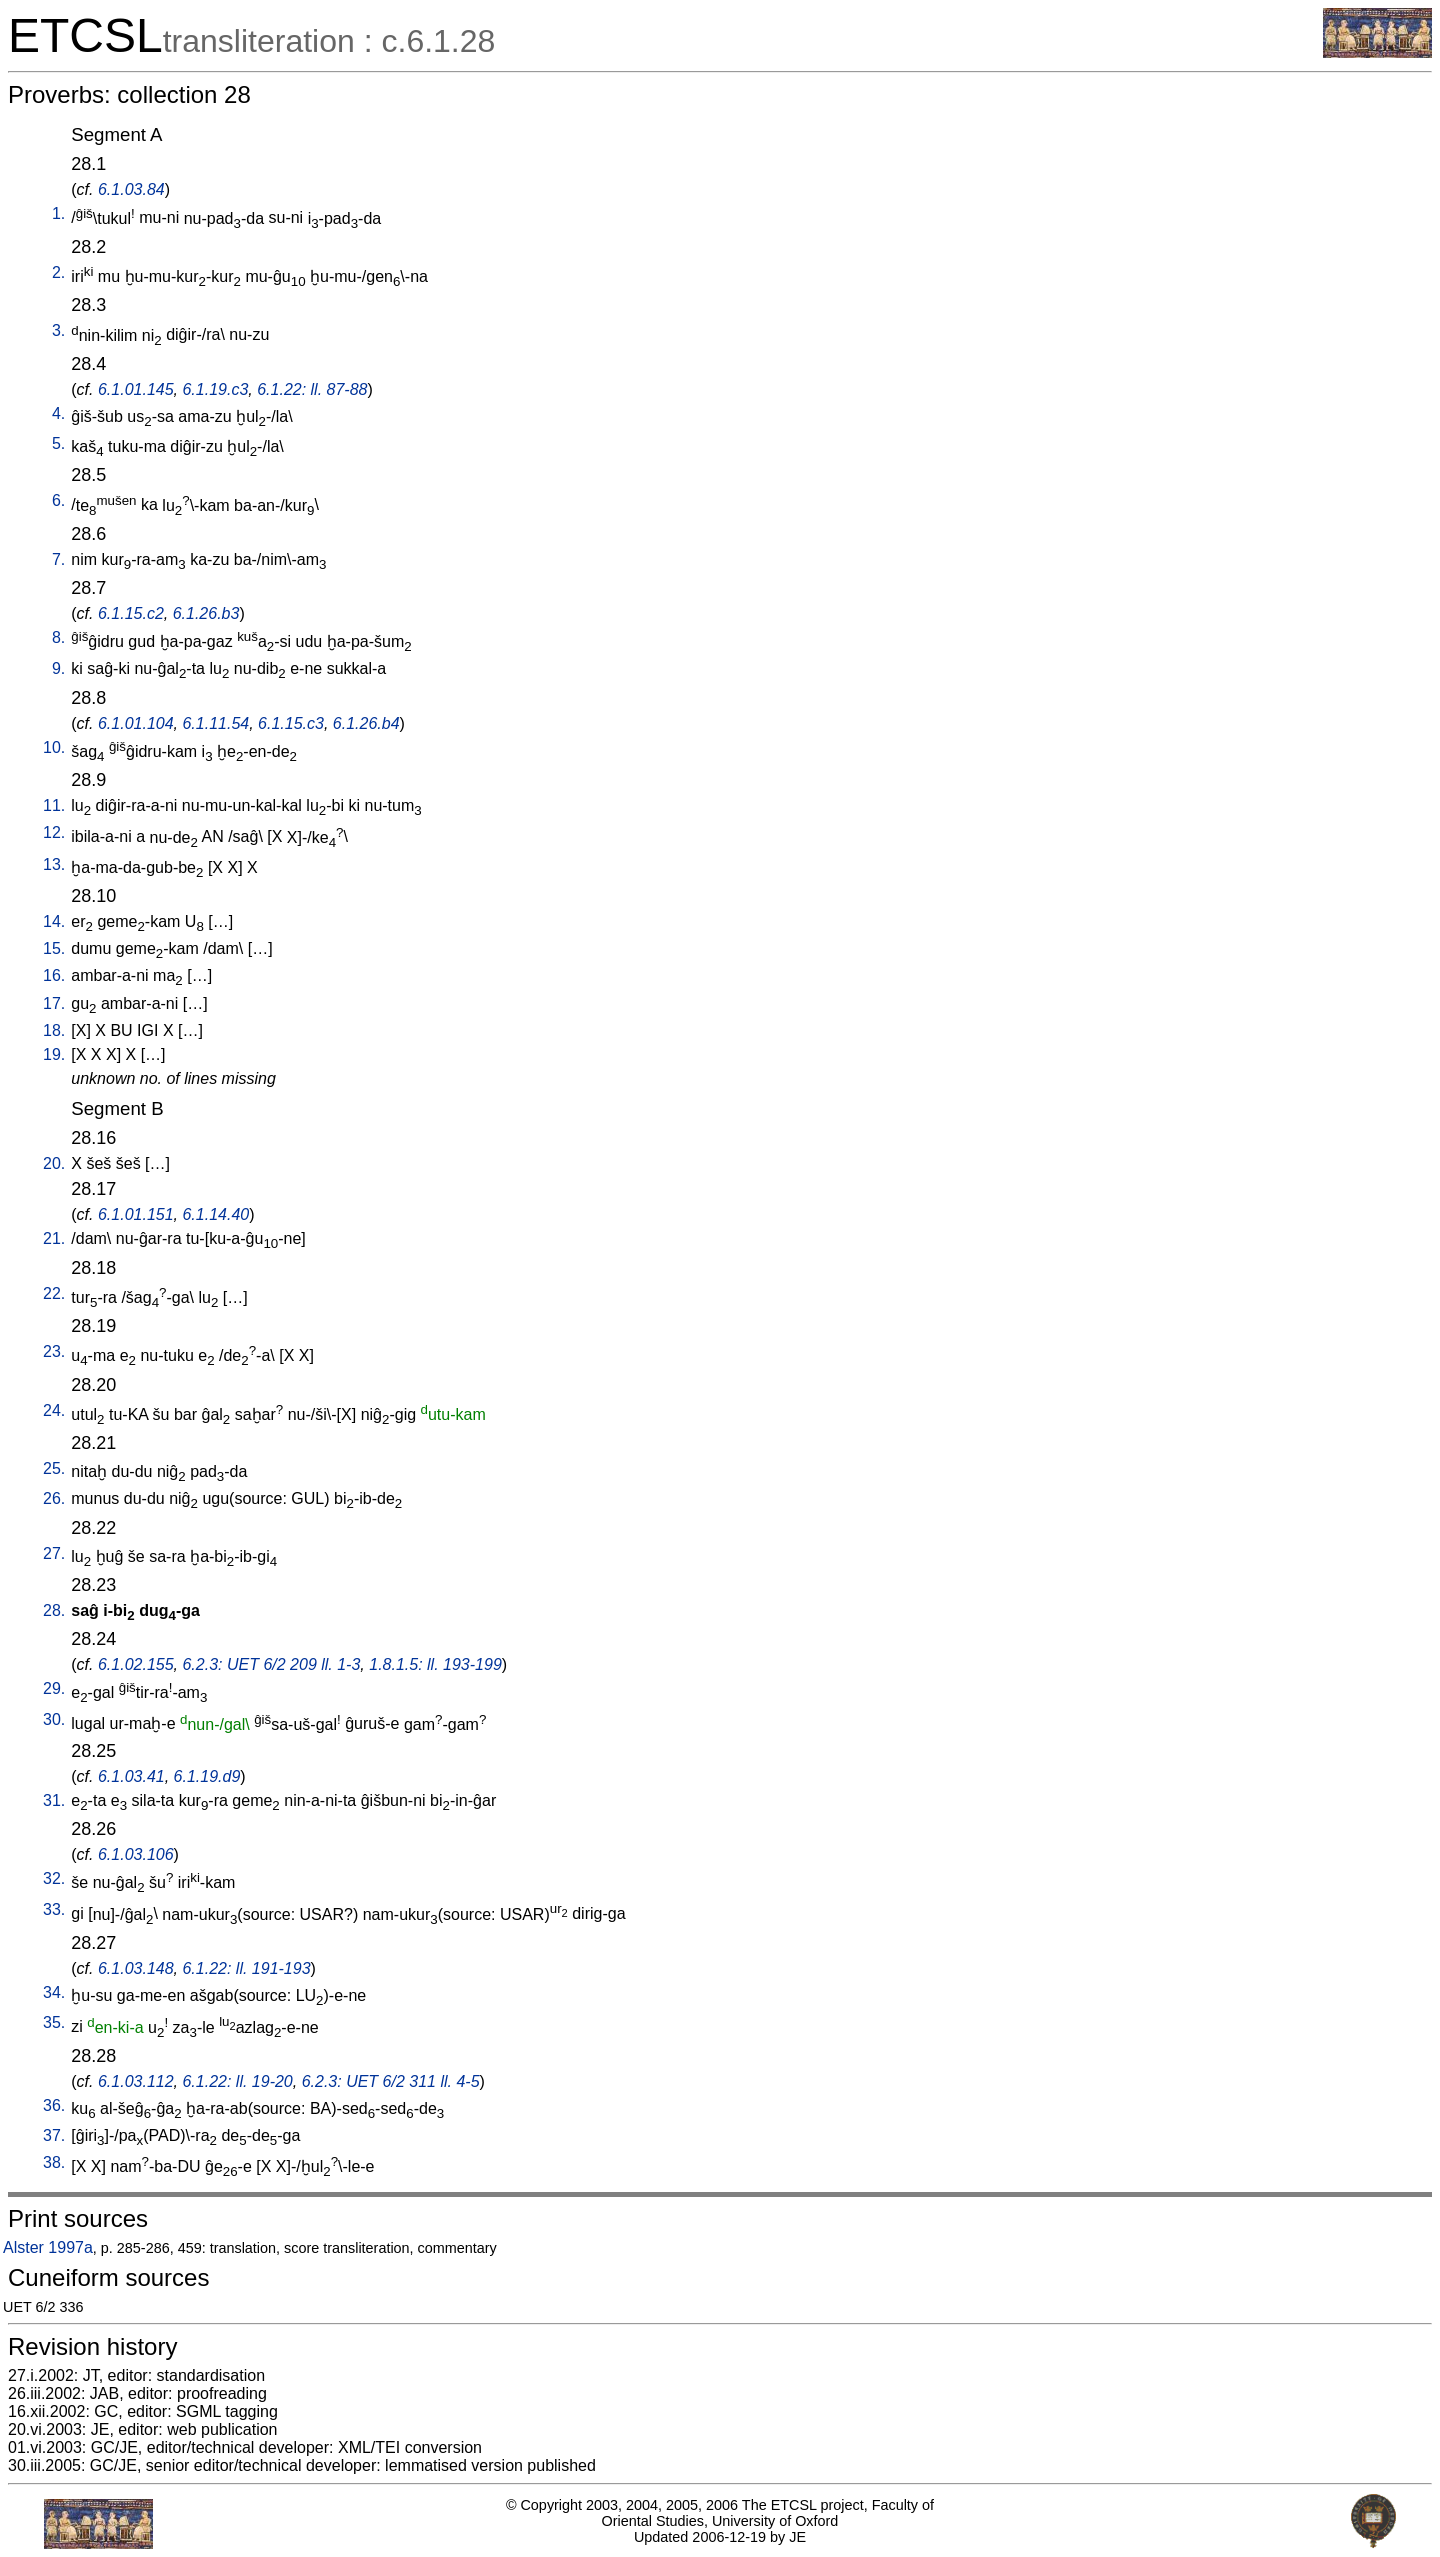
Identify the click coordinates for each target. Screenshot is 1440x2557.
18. (54, 1030)
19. (54, 1054)
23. (54, 1351)
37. (54, 2135)
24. (54, 1410)
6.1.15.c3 (291, 723)
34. (54, 1992)
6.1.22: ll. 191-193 (246, 1968)
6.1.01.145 (136, 389)
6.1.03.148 (136, 1968)
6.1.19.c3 (215, 389)
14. (54, 921)
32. (54, 1878)
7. (58, 559)
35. (54, 2022)
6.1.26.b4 (366, 723)
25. (54, 1468)
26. (54, 1498)
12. (54, 832)
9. (58, 668)
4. (58, 413)
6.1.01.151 (136, 1214)
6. (58, 500)
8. (58, 637)
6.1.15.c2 (131, 613)
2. (58, 272)
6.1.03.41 (131, 1776)
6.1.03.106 (136, 1854)
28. (54, 1610)
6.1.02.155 (136, 1664)
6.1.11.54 (215, 723)
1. (58, 213)
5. (58, 443)
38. (54, 2162)
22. (54, 1293)
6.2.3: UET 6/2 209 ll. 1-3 (271, 1664)
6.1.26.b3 (206, 613)
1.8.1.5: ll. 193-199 (435, 1664)
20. (54, 1163)
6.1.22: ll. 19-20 (237, 2081)
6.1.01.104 (136, 723)
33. (54, 1909)
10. (54, 747)
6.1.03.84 (131, 189)
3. (58, 330)
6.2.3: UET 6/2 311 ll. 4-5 (391, 2081)
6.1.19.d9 (207, 1776)
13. (54, 864)
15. (54, 948)
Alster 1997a (48, 2247)
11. (54, 805)
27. (54, 1553)
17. (54, 1003)
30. (54, 1719)
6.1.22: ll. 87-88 (312, 389)
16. (54, 975)
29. (54, 1688)
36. (54, 2105)
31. (54, 1800)
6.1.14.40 (215, 1214)
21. (54, 1238)
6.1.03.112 (136, 2081)
